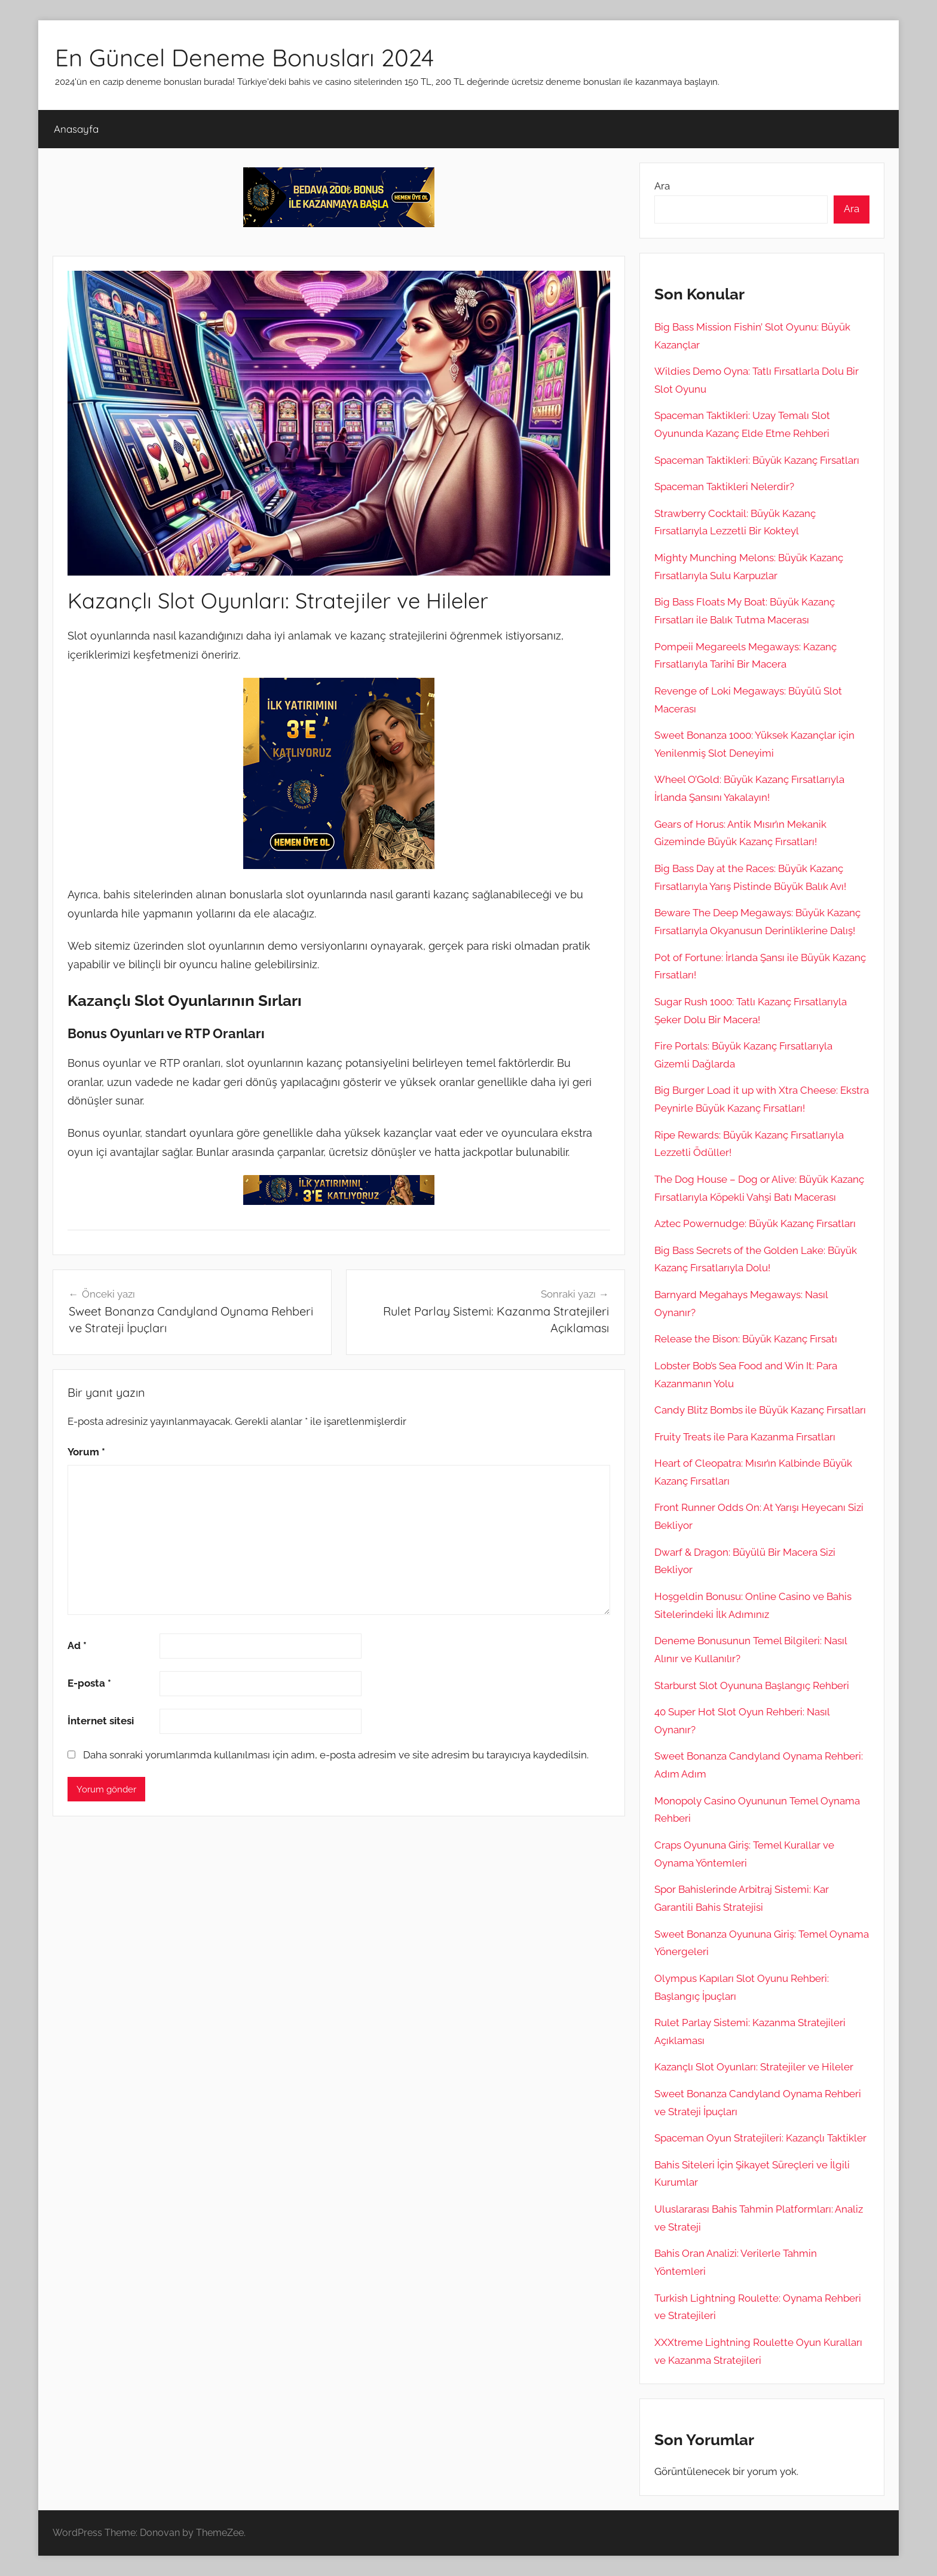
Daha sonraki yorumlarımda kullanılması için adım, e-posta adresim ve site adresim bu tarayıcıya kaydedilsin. (336, 1755)
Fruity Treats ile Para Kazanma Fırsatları (744, 1437)
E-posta (89, 1683)
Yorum (86, 1452)
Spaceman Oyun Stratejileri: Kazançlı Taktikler (760, 2138)
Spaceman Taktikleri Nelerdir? (724, 486)
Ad (77, 1645)
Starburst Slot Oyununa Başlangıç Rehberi (751, 1685)
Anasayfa (76, 129)
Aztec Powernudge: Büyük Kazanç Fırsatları (755, 1223)
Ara (662, 186)
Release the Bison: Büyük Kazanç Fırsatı (745, 1339)
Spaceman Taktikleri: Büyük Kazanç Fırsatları (756, 460)
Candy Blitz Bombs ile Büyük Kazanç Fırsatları (760, 1410)
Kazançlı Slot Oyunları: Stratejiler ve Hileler (753, 2067)
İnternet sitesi (101, 1721)
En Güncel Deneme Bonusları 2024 (244, 57)
